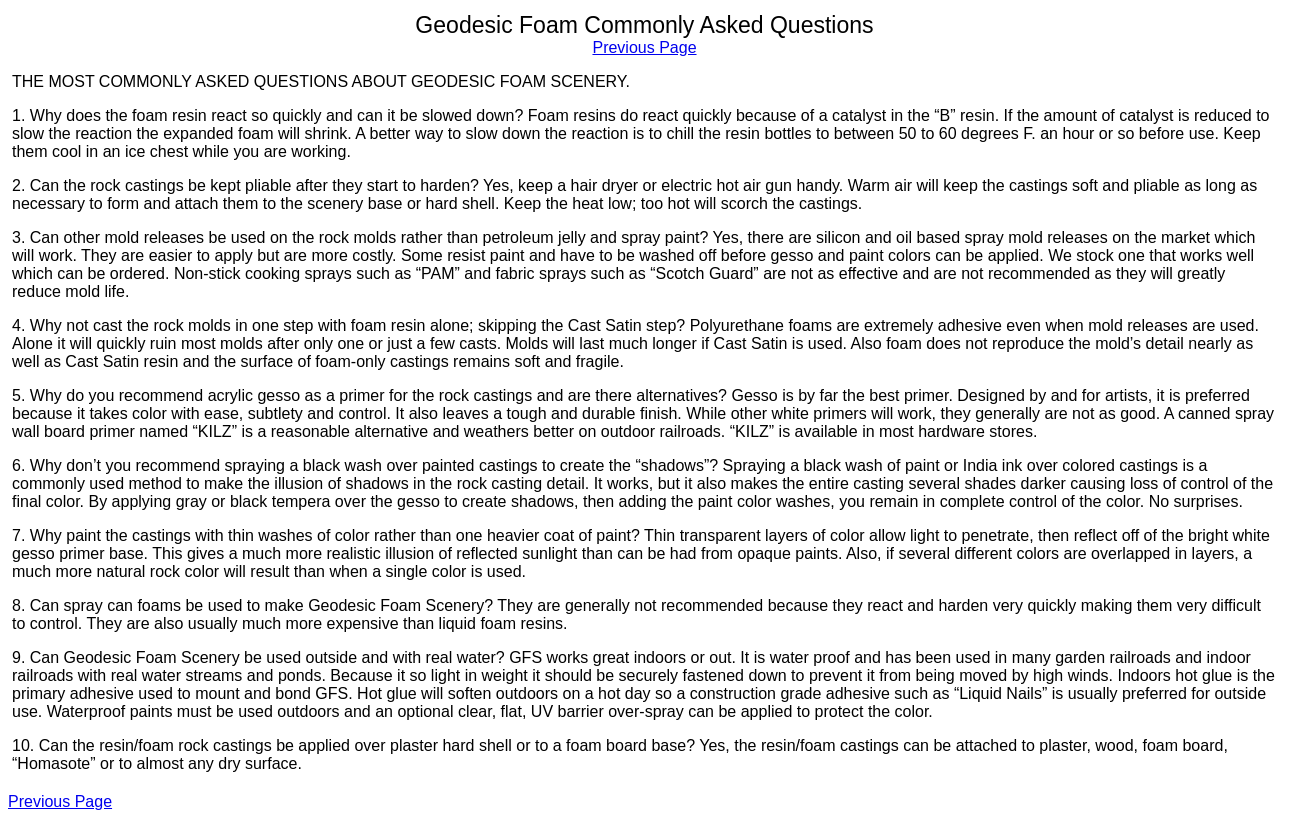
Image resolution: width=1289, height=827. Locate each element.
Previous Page (644, 47)
